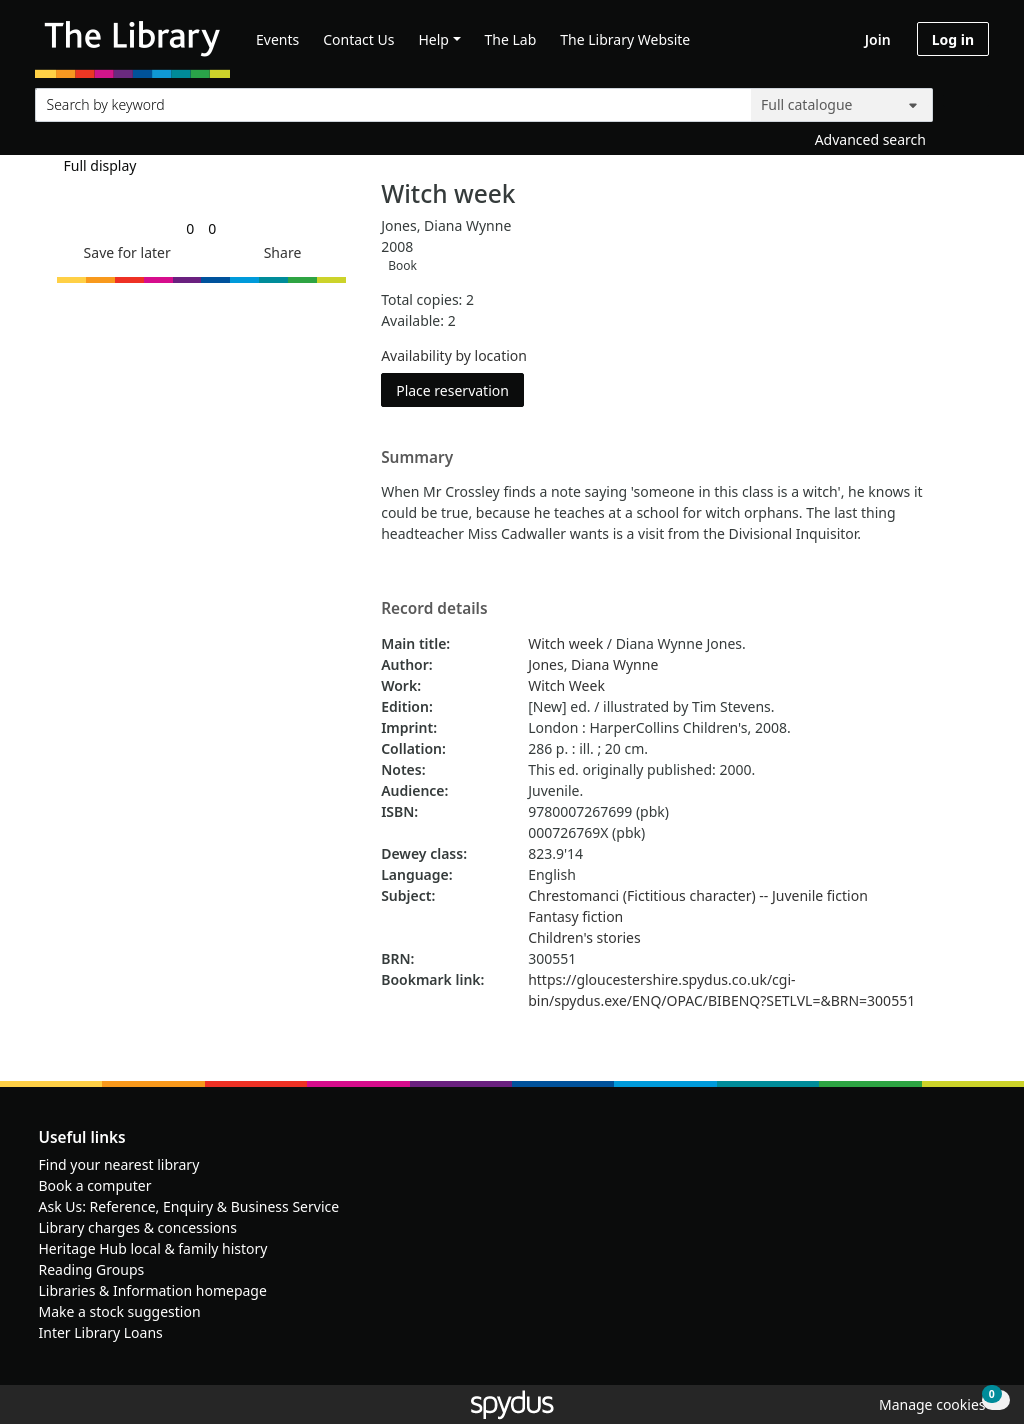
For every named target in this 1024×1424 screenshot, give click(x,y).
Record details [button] (434, 609)
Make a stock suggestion (120, 1311)
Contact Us (358, 39)
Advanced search (870, 139)
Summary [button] (417, 458)
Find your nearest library (119, 1164)
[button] (124, 252)
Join (878, 39)
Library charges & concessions (138, 1227)
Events (277, 39)
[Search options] (842, 105)
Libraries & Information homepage (153, 1290)
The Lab (511, 39)
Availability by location (454, 355)
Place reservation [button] (460, 389)
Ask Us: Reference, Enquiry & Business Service (189, 1206)
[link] (190, 228)
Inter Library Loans (101, 1332)
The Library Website (625, 39)
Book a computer (95, 1185)
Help (433, 39)
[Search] (966, 100)
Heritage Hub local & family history (153, 1248)
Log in (953, 39)
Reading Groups (92, 1269)
